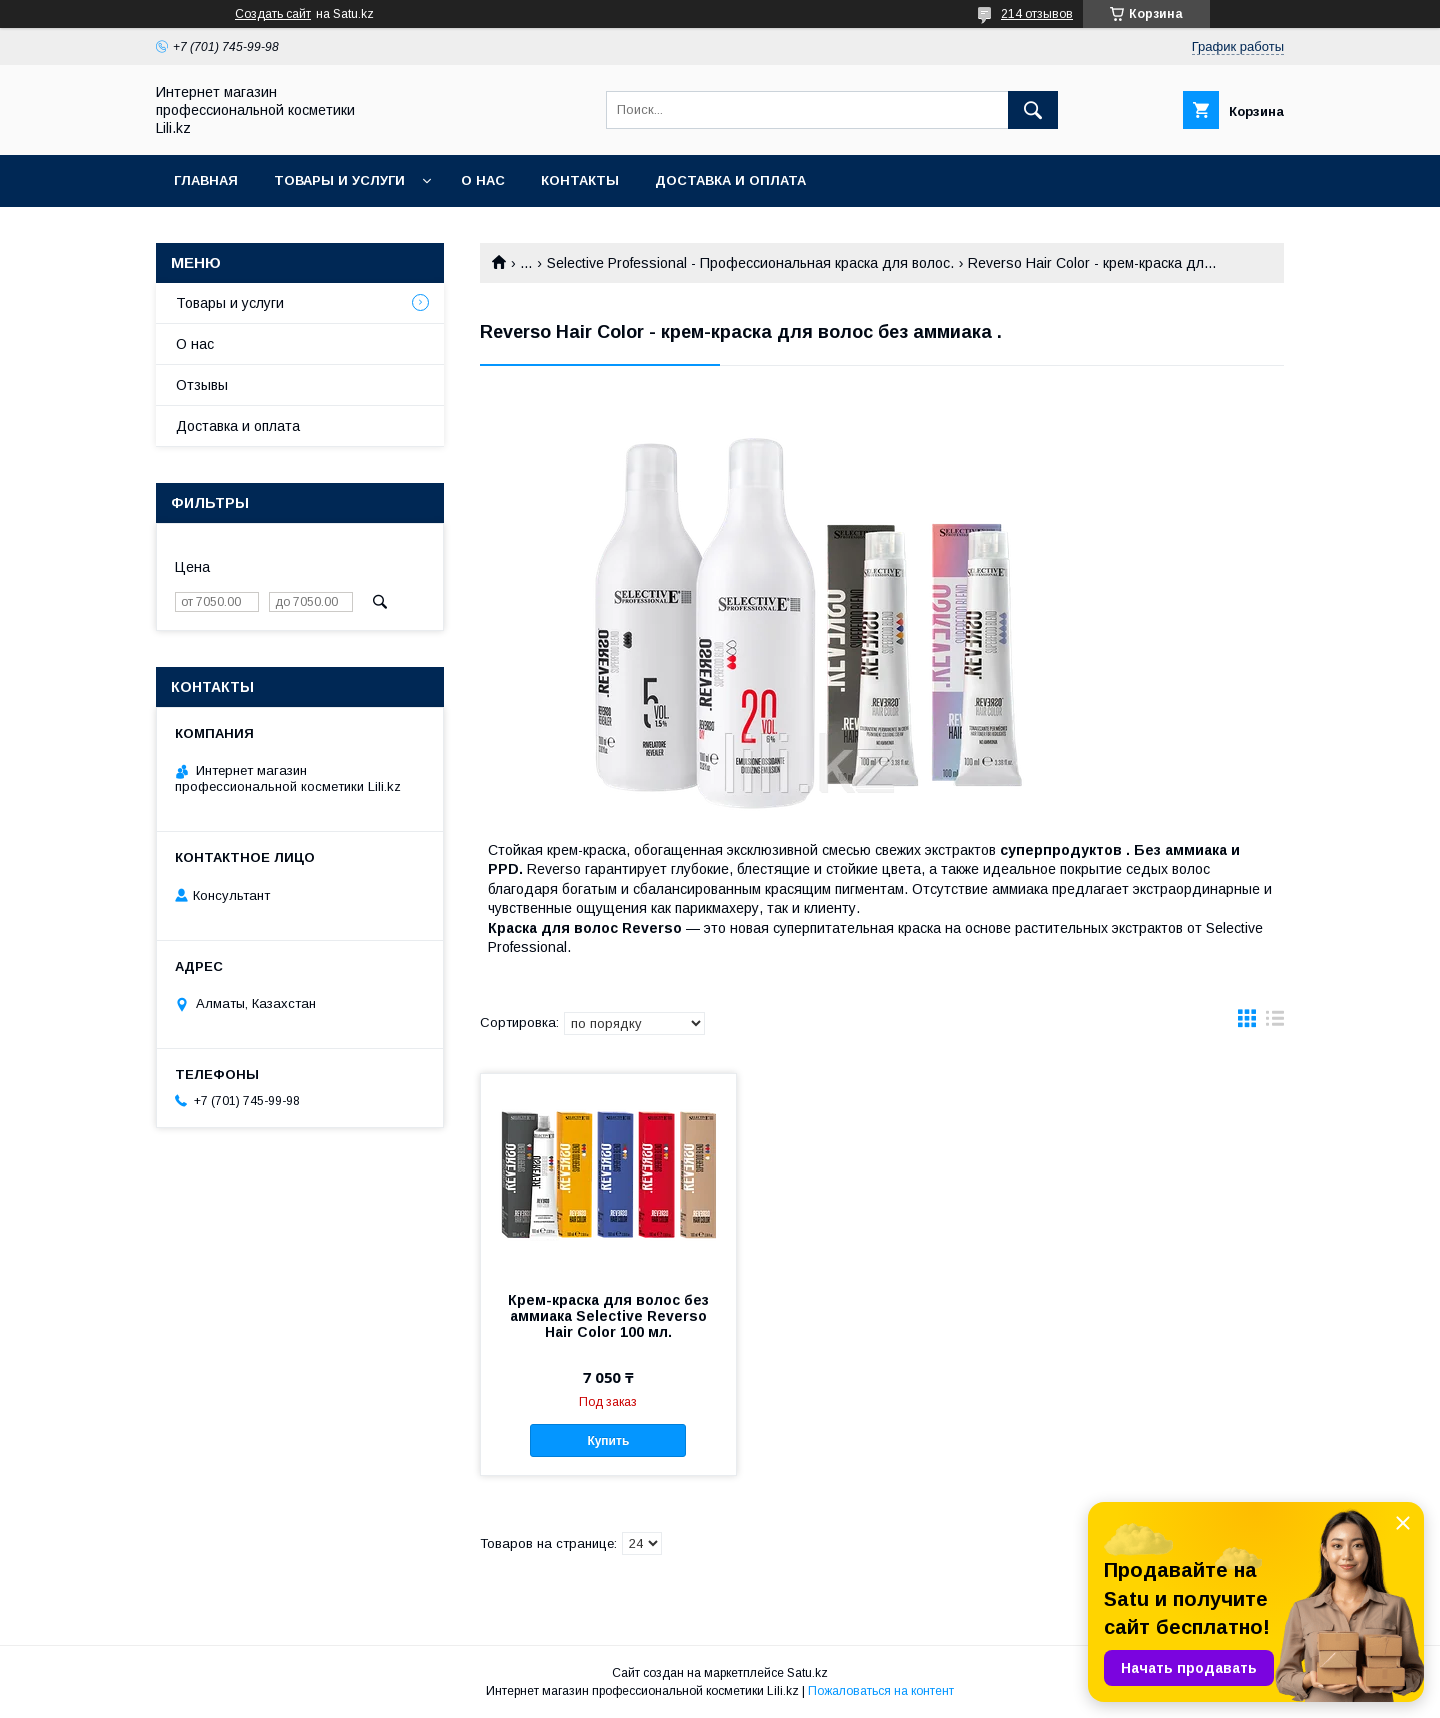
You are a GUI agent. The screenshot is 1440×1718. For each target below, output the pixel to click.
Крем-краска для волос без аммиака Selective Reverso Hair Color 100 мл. (608, 1316)
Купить (608, 1441)
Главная (206, 180)
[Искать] (1033, 110)
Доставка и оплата (730, 180)
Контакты (580, 180)
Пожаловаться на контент (881, 1691)
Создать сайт (273, 14)
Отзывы (202, 385)
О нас (483, 180)
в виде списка (1275, 1023)
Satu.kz (807, 1673)
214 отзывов (1037, 14)
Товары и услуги (339, 180)
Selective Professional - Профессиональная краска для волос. (750, 263)
